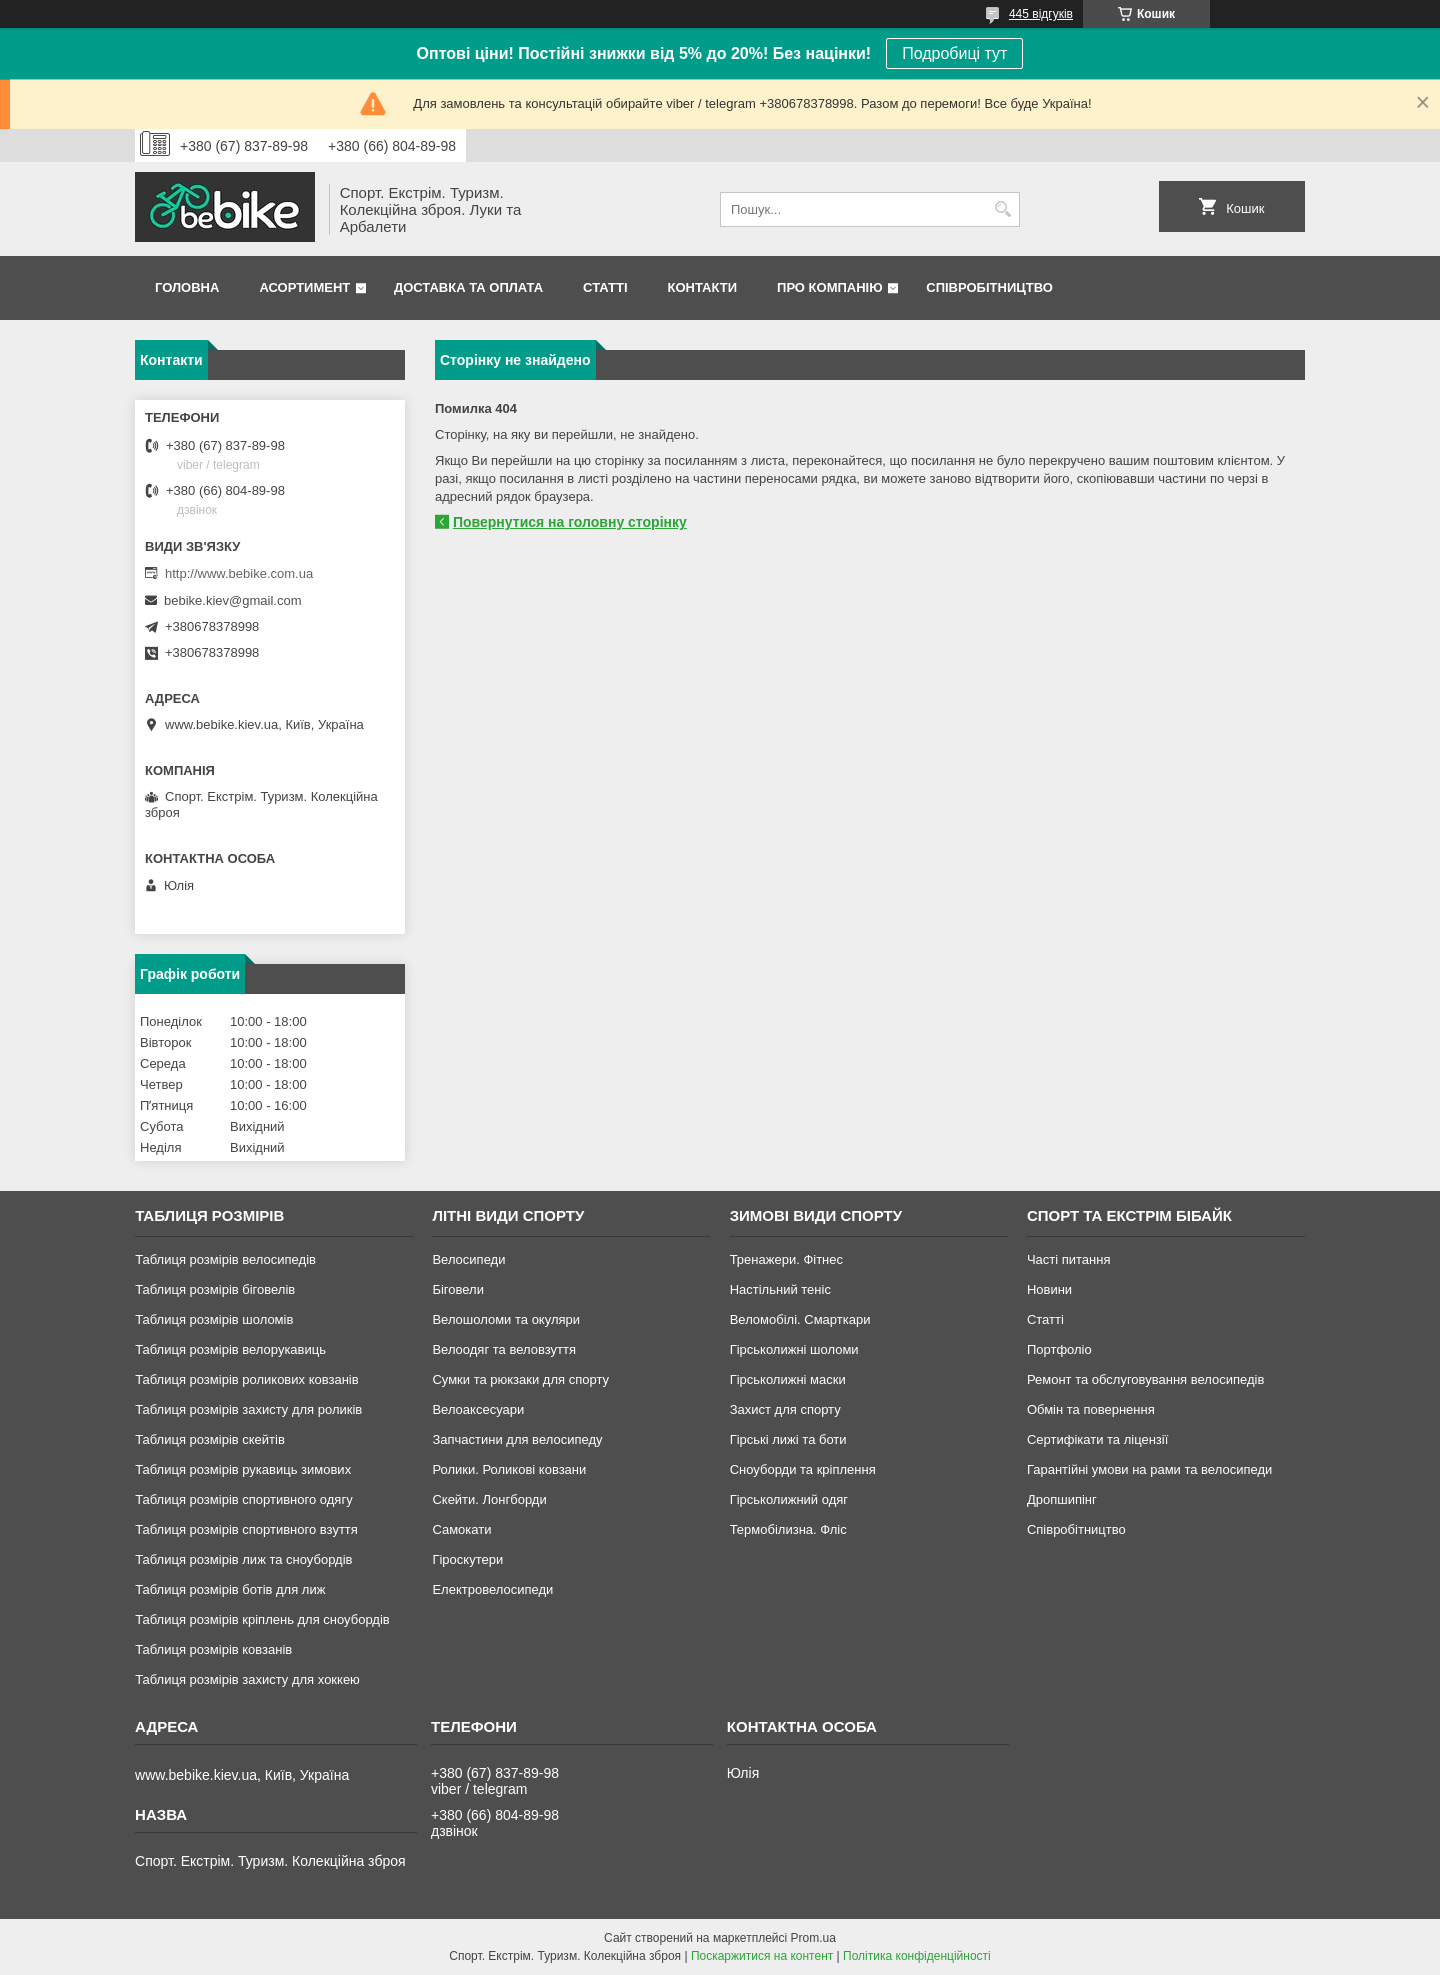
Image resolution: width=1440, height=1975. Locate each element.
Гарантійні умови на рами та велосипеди (1149, 1469)
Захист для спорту (785, 1409)
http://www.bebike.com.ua (239, 573)
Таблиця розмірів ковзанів (213, 1649)
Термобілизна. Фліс (788, 1529)
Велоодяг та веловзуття (504, 1349)
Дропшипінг (1062, 1499)
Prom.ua (813, 1938)
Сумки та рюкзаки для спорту (520, 1379)
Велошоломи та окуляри (506, 1319)
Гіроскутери (467, 1559)
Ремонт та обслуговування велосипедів (1145, 1379)
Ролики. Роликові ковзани (509, 1469)
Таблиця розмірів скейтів (210, 1439)
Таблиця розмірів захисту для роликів (248, 1409)
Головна (187, 287)
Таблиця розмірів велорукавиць (230, 1349)
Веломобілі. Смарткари (800, 1319)
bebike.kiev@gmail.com (232, 600)
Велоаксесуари (478, 1409)
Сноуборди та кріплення (803, 1469)
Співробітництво (989, 287)
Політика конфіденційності (917, 1956)
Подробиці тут (954, 53)
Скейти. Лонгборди (489, 1499)
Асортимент (304, 287)
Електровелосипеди (492, 1589)
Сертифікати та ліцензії (1097, 1439)
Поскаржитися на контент (762, 1956)
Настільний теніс (780, 1289)
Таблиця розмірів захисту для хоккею (247, 1679)
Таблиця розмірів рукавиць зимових (243, 1469)
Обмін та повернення (1091, 1409)
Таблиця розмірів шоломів (214, 1319)
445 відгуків (1041, 14)
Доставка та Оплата (468, 287)
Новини (1049, 1289)
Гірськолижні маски (788, 1379)
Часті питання (1069, 1259)
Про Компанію (830, 287)
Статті (605, 287)
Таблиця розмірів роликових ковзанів (246, 1379)
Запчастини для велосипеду (517, 1439)
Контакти (703, 287)
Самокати (461, 1529)
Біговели (458, 1289)
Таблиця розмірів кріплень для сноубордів (262, 1619)
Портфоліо (1059, 1349)
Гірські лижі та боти (788, 1439)
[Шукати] (1002, 209)
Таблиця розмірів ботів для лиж (230, 1589)
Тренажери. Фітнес (786, 1259)
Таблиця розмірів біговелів (215, 1289)
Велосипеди (468, 1259)
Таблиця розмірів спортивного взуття (246, 1529)
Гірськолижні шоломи (794, 1349)
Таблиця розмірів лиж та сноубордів (243, 1559)
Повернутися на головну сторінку (570, 522)
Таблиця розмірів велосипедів (225, 1259)
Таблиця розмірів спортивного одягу (243, 1499)
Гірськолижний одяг (789, 1499)
